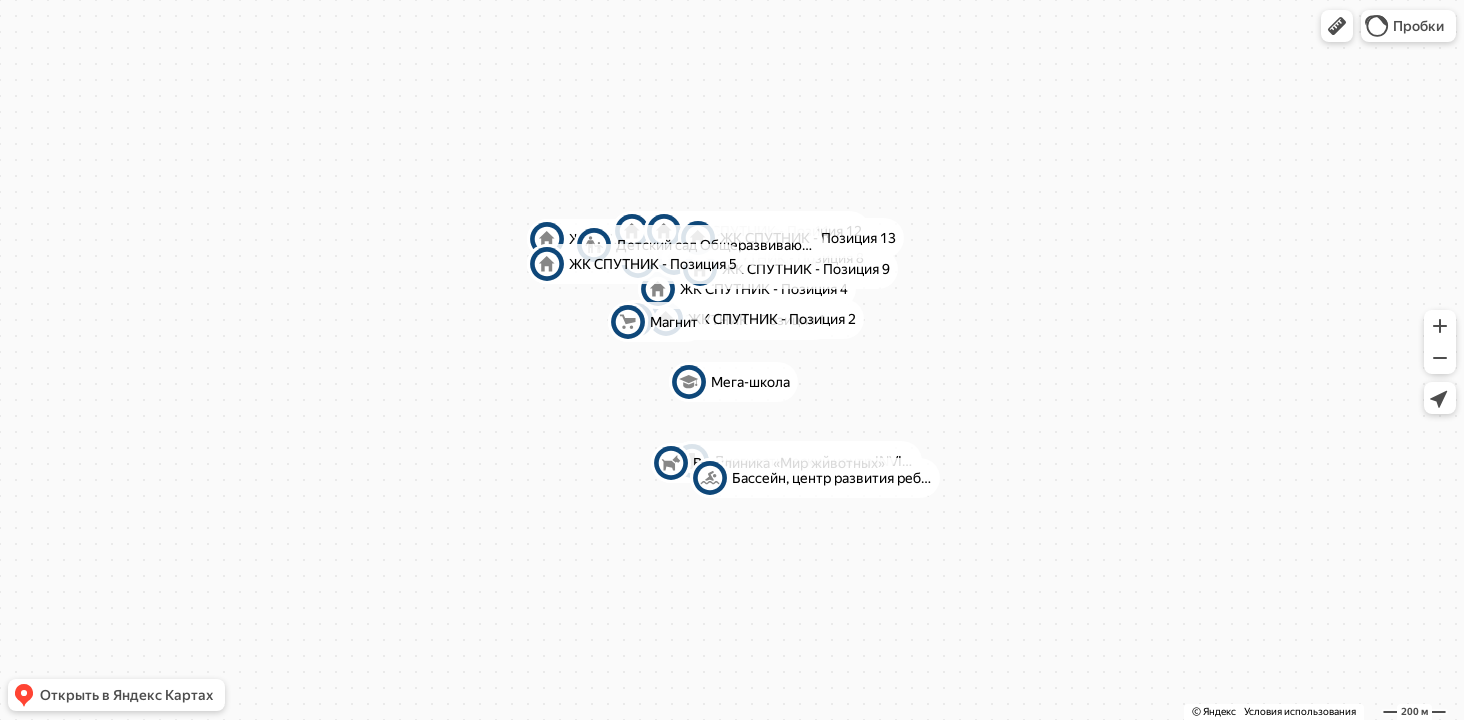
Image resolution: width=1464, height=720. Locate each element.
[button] (1337, 26)
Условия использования (1300, 711)
